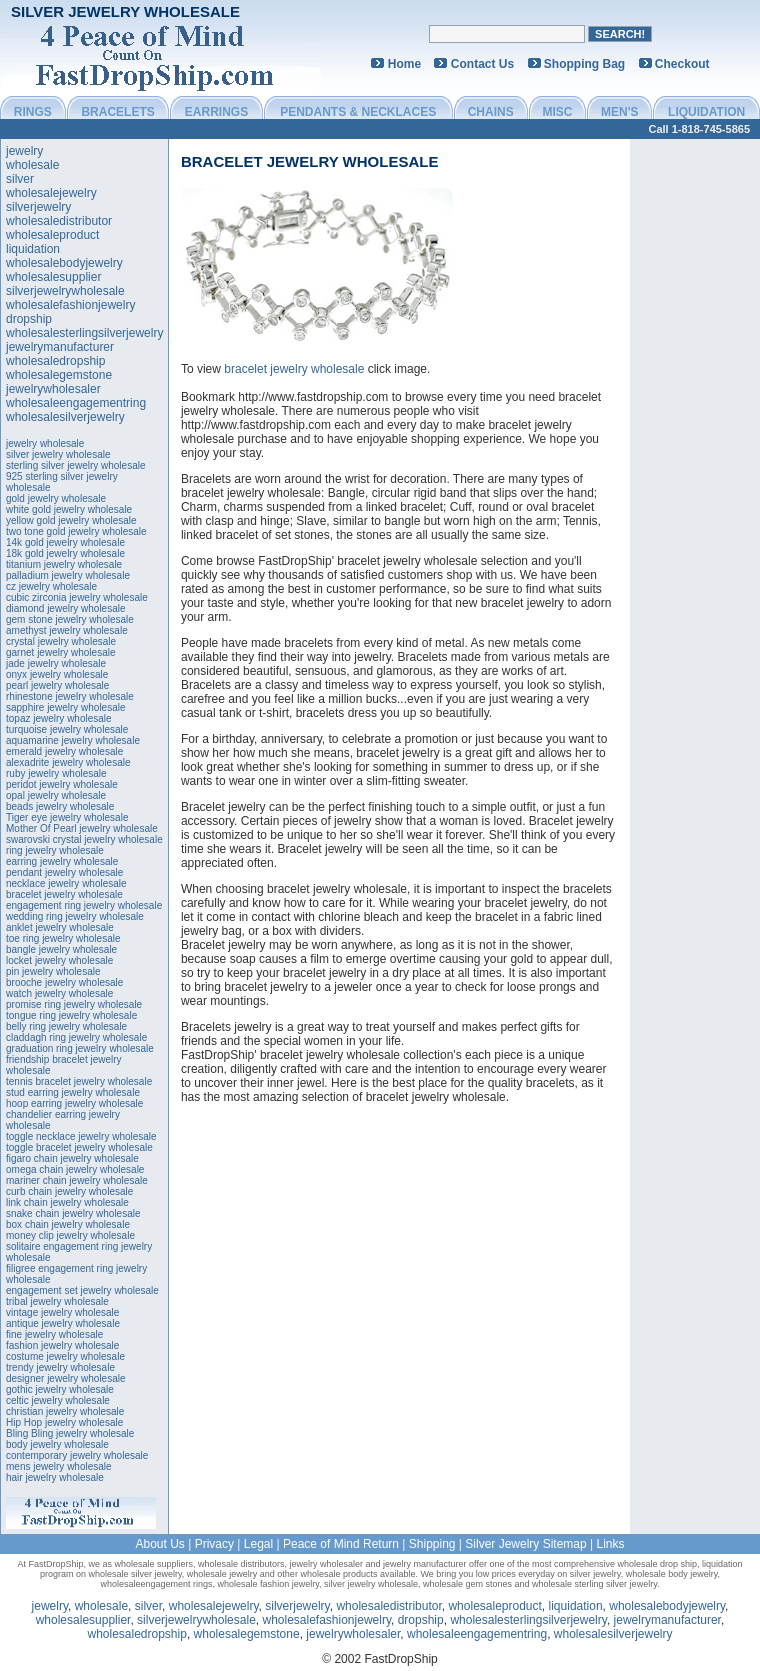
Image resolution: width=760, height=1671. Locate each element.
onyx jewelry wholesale (57, 674)
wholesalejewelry (51, 193)
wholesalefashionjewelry (70, 305)
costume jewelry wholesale (65, 1356)
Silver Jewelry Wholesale (125, 11)
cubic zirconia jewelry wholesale (77, 597)
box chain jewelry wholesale (68, 1224)
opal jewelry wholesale (56, 795)
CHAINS (491, 112)
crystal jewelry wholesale (61, 641)
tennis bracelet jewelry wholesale (79, 1081)
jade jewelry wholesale (56, 663)
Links (611, 1544)
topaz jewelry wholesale (59, 718)
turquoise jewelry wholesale (67, 729)
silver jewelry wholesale (58, 454)
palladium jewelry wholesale (68, 575)
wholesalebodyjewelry (64, 263)
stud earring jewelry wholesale (73, 1092)
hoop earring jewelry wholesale (74, 1103)
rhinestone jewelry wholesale (70, 696)
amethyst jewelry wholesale (67, 630)
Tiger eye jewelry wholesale (67, 817)
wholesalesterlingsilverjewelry (84, 333)
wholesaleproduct (52, 235)
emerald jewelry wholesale (64, 751)
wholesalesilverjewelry (65, 417)
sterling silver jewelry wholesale (76, 465)
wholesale (32, 165)
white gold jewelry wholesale (69, 509)
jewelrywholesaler (53, 389)
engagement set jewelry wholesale (82, 1290)
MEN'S (620, 112)
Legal (258, 1544)
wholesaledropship (55, 361)
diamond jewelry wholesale (66, 608)
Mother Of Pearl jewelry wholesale (82, 828)
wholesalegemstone (59, 375)
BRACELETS (117, 112)
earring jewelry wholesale (62, 861)
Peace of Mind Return (341, 1544)
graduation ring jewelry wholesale (80, 1048)
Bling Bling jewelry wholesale (70, 1433)
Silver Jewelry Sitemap (525, 1544)
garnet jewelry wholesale (61, 652)
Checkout (682, 64)
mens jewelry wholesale (59, 1466)
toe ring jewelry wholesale (63, 938)
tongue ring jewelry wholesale (71, 1015)
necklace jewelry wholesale (66, 883)
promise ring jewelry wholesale (74, 1004)
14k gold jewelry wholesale (65, 542)
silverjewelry (38, 207)
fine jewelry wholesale (54, 1334)
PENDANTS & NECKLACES (358, 112)
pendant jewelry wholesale (64, 872)
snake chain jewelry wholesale (73, 1213)
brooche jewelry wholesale (64, 982)
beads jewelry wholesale (60, 806)
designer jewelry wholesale (66, 1378)
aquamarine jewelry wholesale (73, 740)
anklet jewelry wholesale (60, 927)
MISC (557, 112)
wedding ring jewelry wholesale (75, 916)
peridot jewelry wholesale (62, 784)
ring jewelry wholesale (55, 850)
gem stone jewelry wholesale (70, 619)
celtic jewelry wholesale (58, 1400)
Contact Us (482, 64)
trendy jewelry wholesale (60, 1367)
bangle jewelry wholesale (61, 949)
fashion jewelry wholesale (62, 1345)
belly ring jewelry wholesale (66, 1026)
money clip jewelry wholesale (70, 1235)
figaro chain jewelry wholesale (72, 1158)
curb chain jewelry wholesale (69, 1191)
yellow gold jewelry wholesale (71, 520)
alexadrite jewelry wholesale (68, 762)
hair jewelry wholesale (55, 1477)
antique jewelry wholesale (63, 1323)
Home (404, 64)
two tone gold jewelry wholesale (76, 531)
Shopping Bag (584, 64)
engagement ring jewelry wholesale (84, 905)
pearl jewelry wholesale (57, 685)
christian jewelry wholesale (65, 1411)
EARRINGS (216, 112)
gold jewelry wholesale (56, 498)
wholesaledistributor (59, 221)
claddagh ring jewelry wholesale (76, 1037)
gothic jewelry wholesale (60, 1389)
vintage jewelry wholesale (62, 1312)
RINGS (33, 112)
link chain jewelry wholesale (67, 1202)
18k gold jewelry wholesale (65, 553)
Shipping (432, 1544)
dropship (29, 319)
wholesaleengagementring (76, 403)
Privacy (214, 1544)
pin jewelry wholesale (53, 971)
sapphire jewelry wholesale (66, 707)
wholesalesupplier (53, 277)
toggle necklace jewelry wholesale (81, 1136)
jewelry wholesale (45, 443)
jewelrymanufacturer (60, 347)
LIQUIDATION (706, 112)
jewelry (24, 151)
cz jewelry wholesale (51, 586)
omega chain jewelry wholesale (75, 1169)
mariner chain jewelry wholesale (77, 1180)
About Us (159, 1544)
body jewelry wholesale (57, 1444)
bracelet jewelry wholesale (64, 894)
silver (20, 179)
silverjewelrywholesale (65, 291)
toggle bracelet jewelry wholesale (79, 1147)
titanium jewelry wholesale (64, 564)
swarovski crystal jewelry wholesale (84, 839)
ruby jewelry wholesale (56, 773)
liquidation (33, 249)
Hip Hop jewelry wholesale (64, 1422)
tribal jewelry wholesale (57, 1301)
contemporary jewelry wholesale (77, 1455)
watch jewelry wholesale (59, 993)
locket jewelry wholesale (59, 960)
